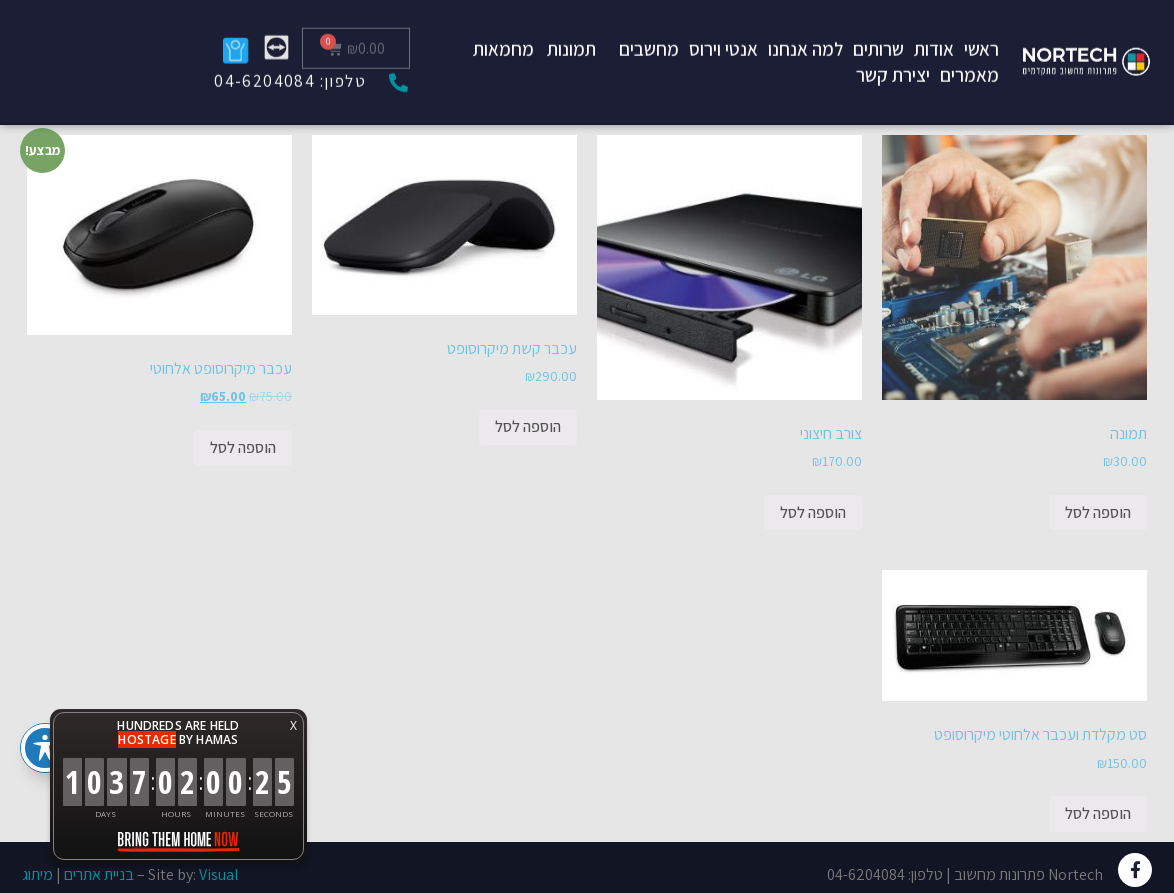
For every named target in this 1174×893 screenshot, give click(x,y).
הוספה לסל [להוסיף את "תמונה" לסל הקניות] (1098, 512)
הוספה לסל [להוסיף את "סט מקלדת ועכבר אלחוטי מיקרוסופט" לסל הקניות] (1098, 813)
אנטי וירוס (723, 29)
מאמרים (969, 55)
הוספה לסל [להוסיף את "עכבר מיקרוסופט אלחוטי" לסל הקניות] (243, 447)
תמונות (571, 29)
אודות (934, 29)
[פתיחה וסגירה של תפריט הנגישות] (45, 748)
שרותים (878, 29)
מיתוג (37, 874)
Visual (219, 874)
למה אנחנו (805, 29)
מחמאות (503, 29)
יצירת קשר (893, 55)
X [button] (293, 725)
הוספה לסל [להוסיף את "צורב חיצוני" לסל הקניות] (813, 512)
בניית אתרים (99, 874)
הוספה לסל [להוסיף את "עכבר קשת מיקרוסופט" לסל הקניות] (528, 426)
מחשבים (649, 29)
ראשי (981, 29)
